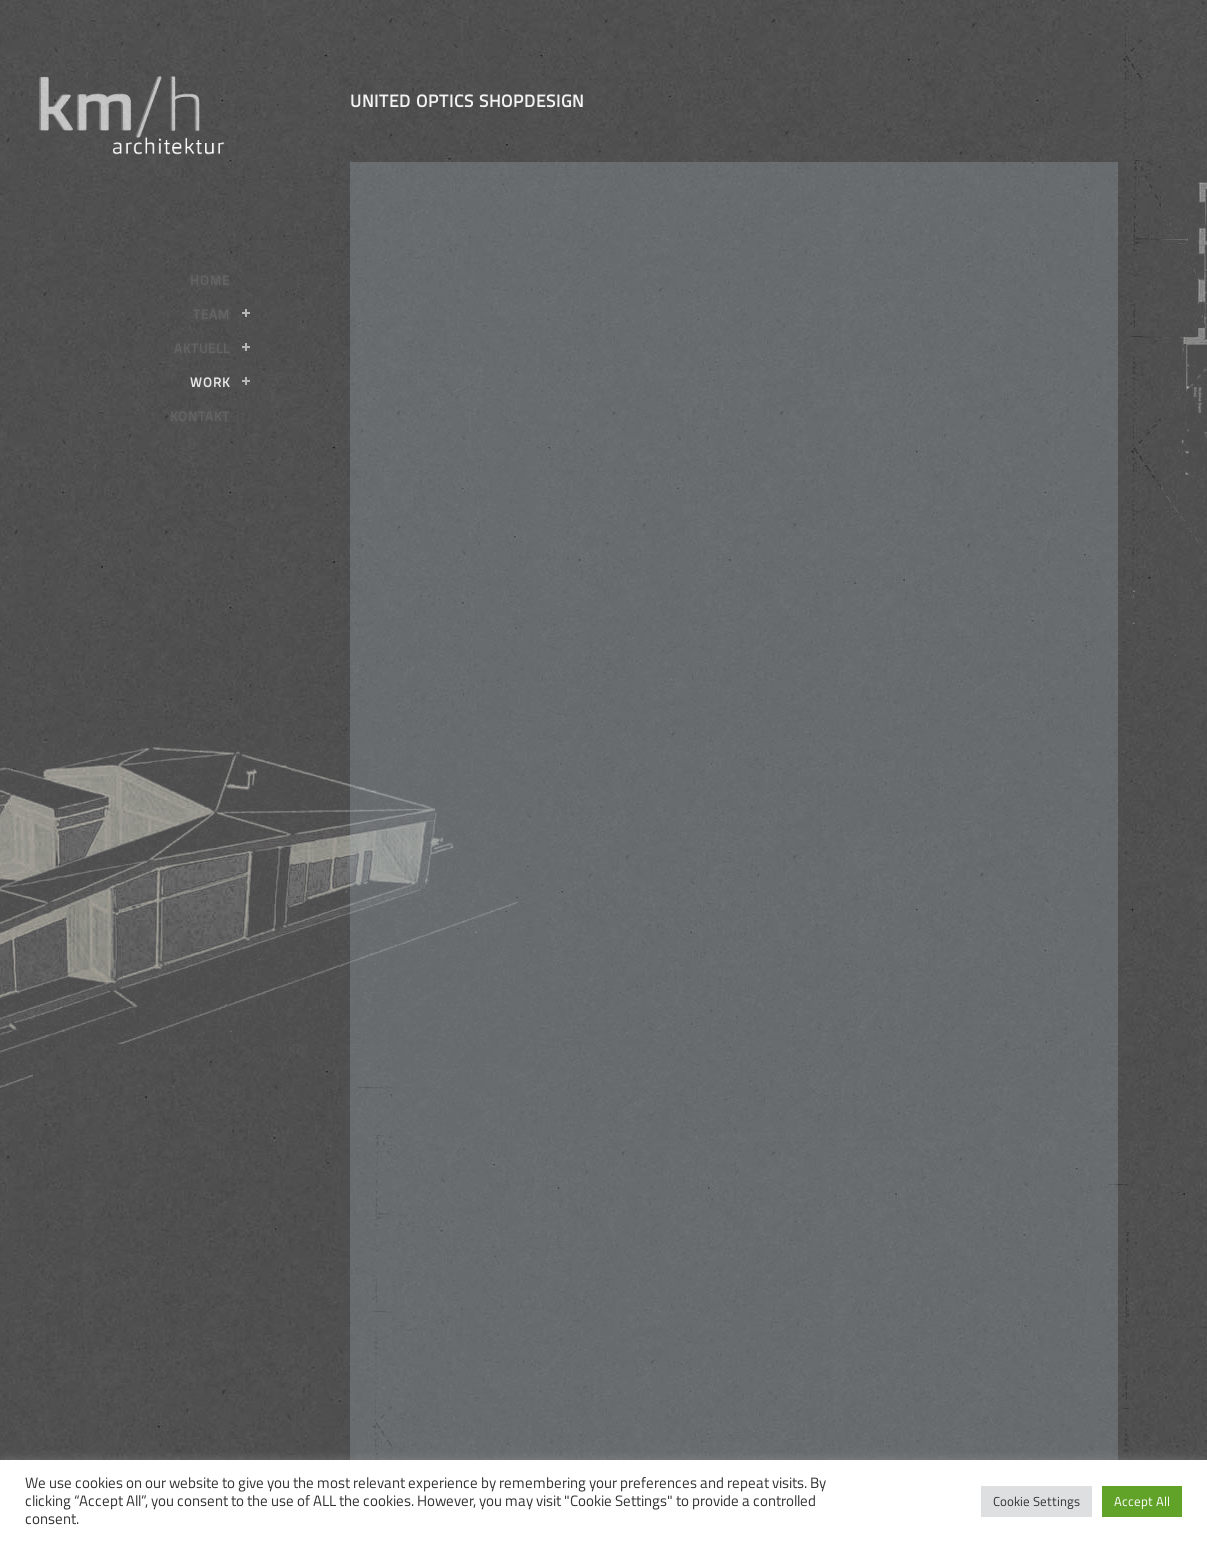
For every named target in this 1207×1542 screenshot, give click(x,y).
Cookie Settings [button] (1036, 1501)
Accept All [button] (1142, 1501)
